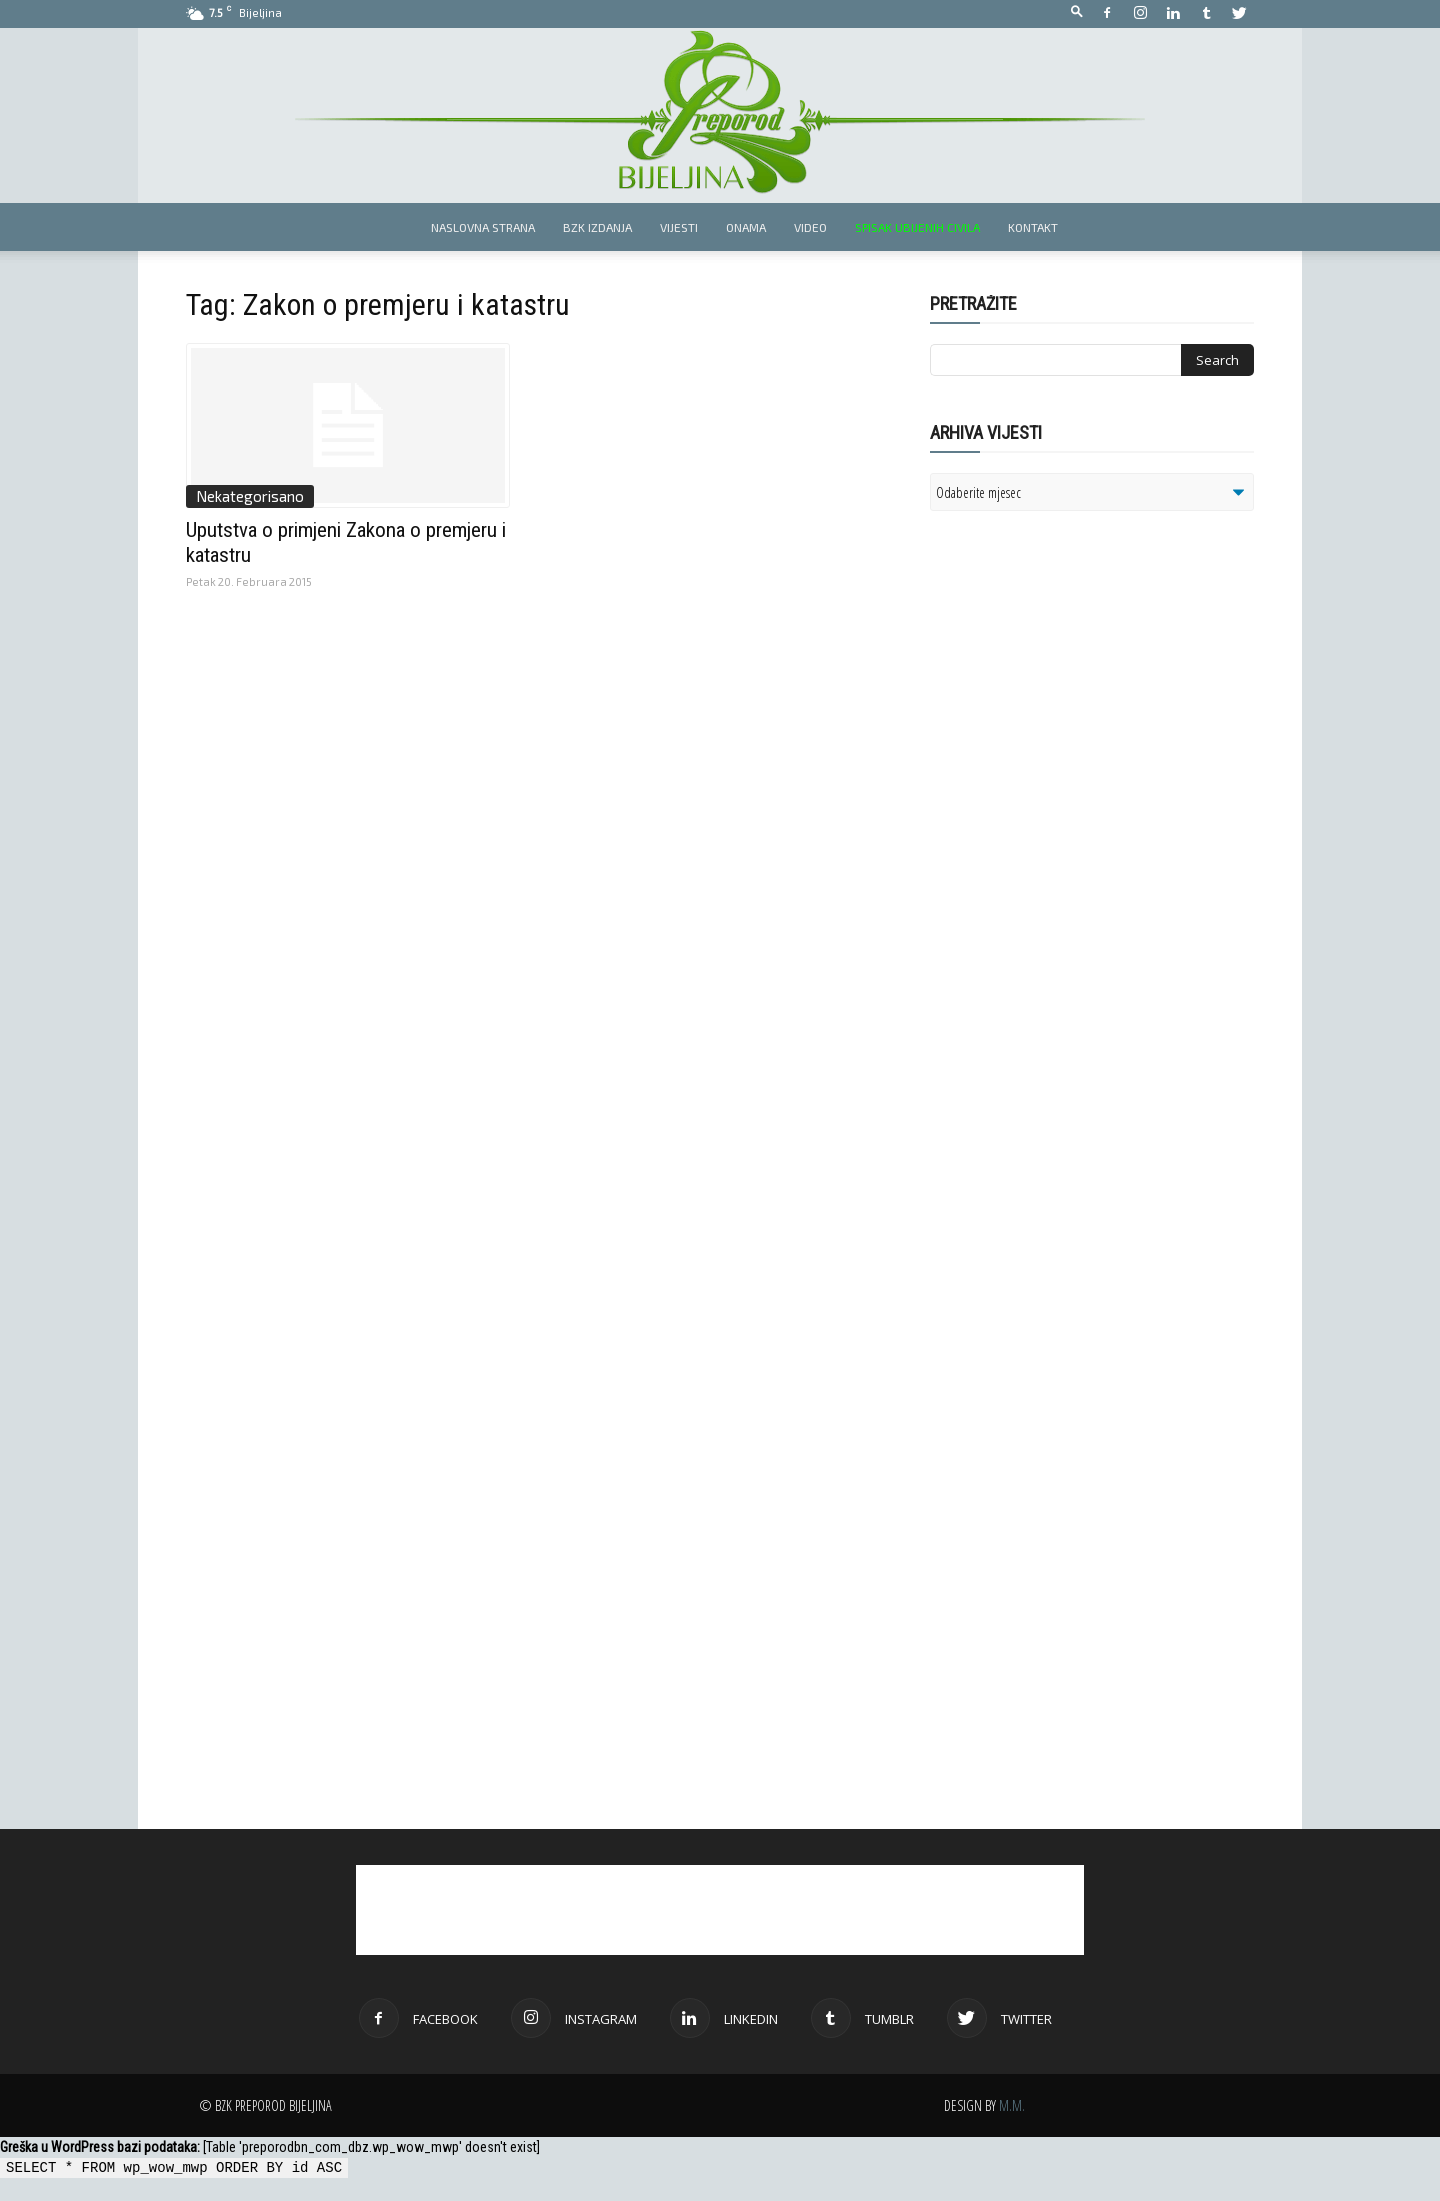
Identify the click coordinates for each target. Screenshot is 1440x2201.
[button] (1077, 12)
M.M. (1012, 2105)
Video (810, 227)
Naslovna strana (483, 227)
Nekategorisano (250, 496)
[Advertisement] (1085, 784)
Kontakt (1033, 227)
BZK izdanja (597, 227)
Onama (746, 227)
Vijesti (679, 227)
